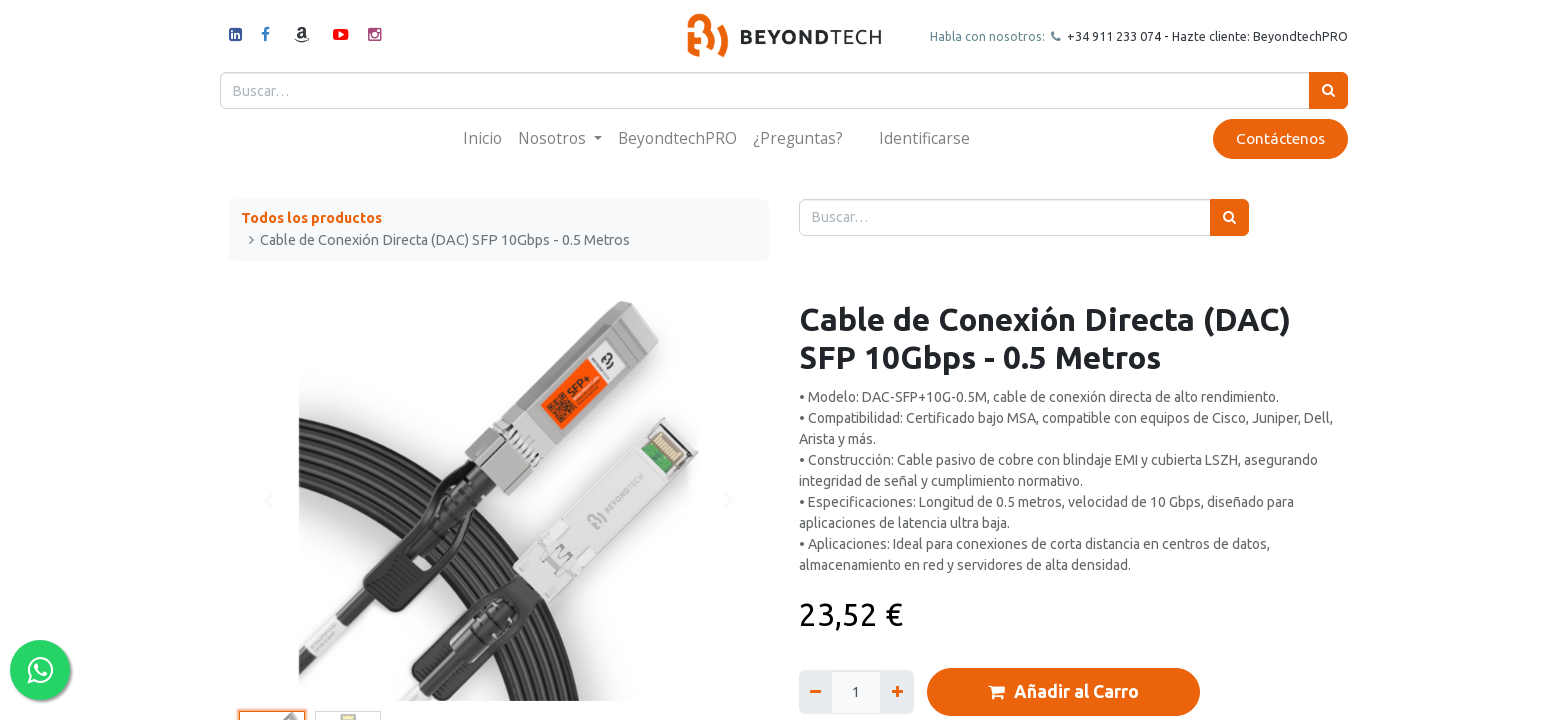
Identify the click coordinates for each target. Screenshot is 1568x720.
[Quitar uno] (815, 691)
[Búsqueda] (1319, 90)
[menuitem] (482, 138)
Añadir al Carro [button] (1063, 692)
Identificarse (924, 138)
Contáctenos (1271, 138)
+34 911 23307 (1100, 36)
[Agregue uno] (896, 691)
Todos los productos (311, 218)
